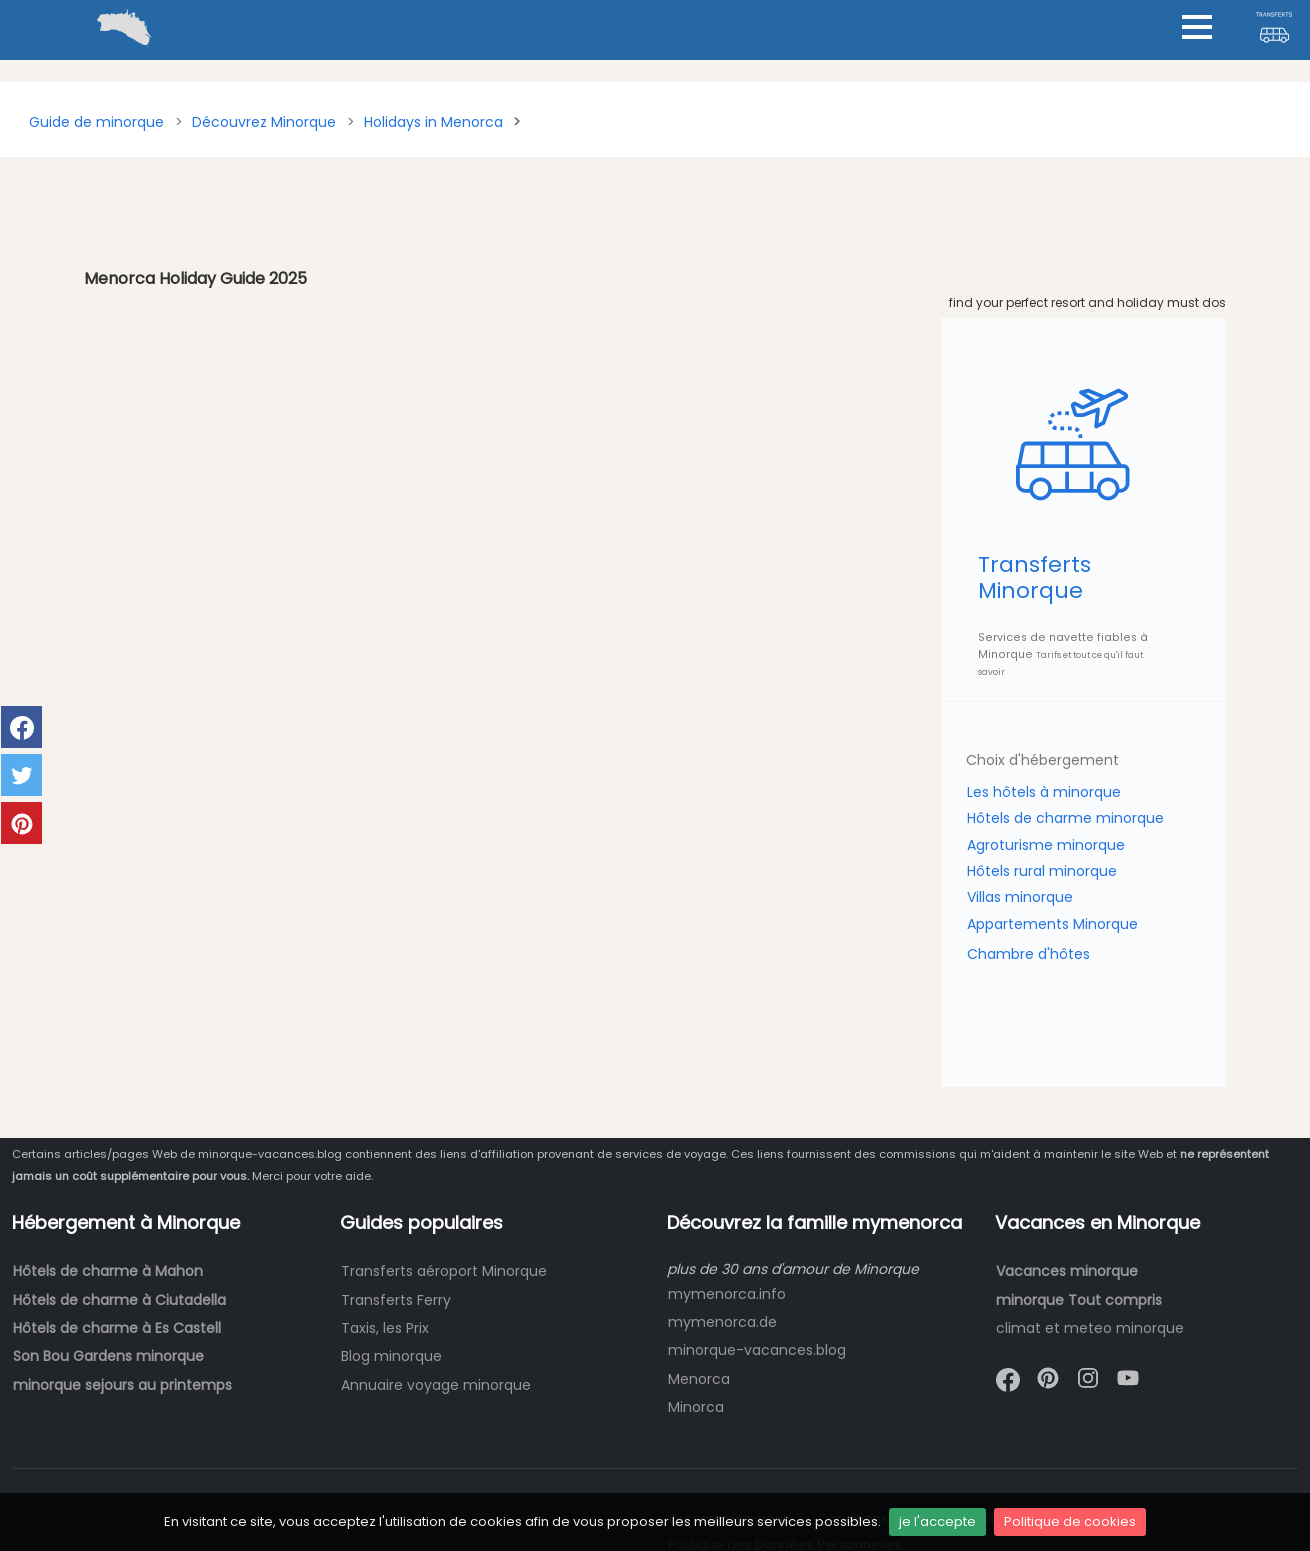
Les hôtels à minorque (1044, 792)
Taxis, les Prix (385, 1328)
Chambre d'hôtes (1028, 954)
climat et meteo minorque (1090, 1328)
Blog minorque (391, 1356)
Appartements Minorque (1052, 924)
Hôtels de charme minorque (1065, 818)
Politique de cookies (1070, 1521)
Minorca (696, 1407)
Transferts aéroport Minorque (444, 1271)
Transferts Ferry (396, 1300)
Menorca (699, 1379)
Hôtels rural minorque (1042, 871)
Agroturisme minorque (1046, 845)
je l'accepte (937, 1521)
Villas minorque (1020, 897)
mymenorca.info (727, 1294)
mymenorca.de (722, 1322)
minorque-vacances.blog (757, 1350)
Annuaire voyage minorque (436, 1385)
